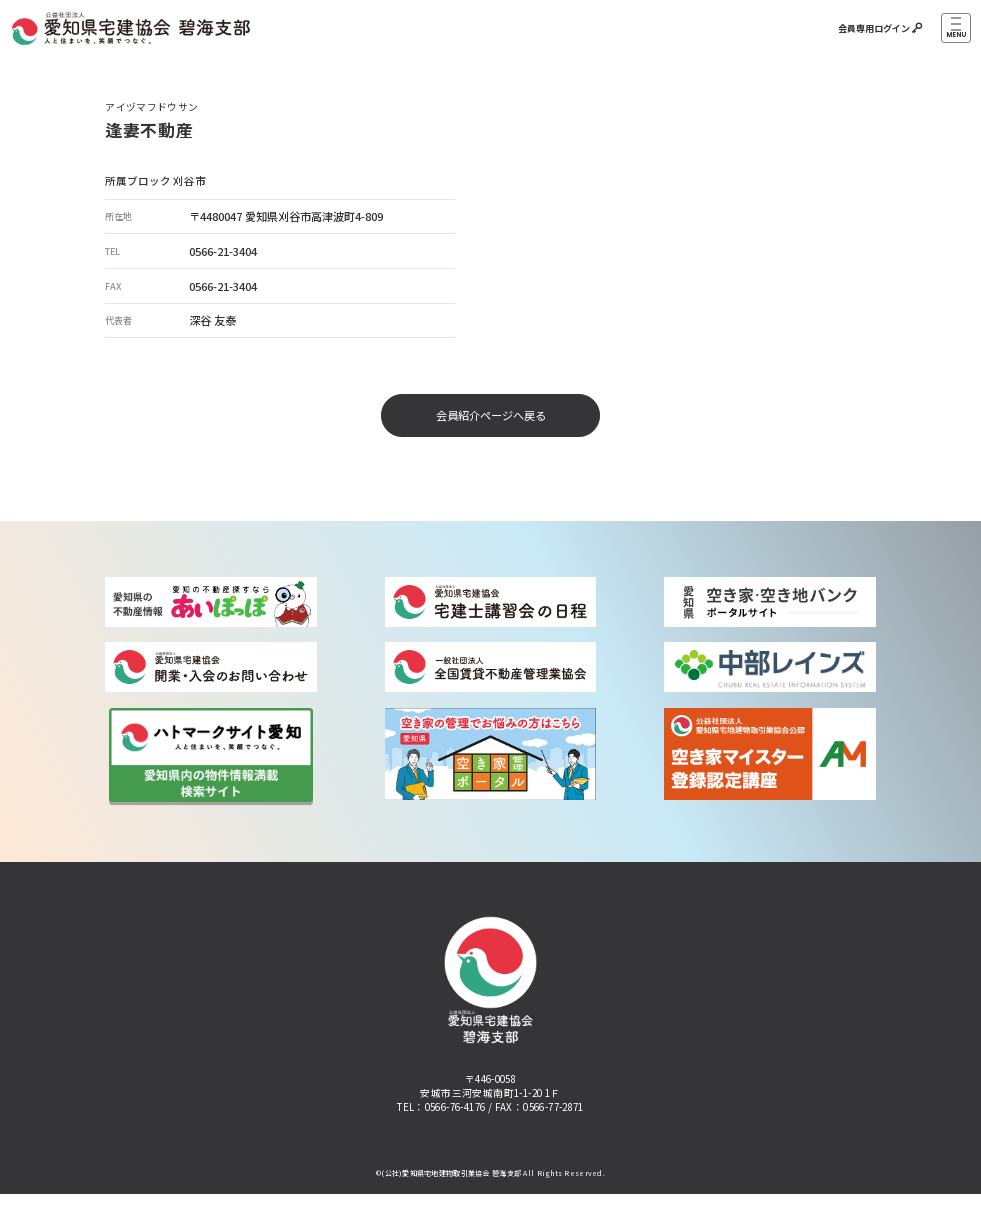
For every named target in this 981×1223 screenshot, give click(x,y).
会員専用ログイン (877, 28)
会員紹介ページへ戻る (491, 415)
